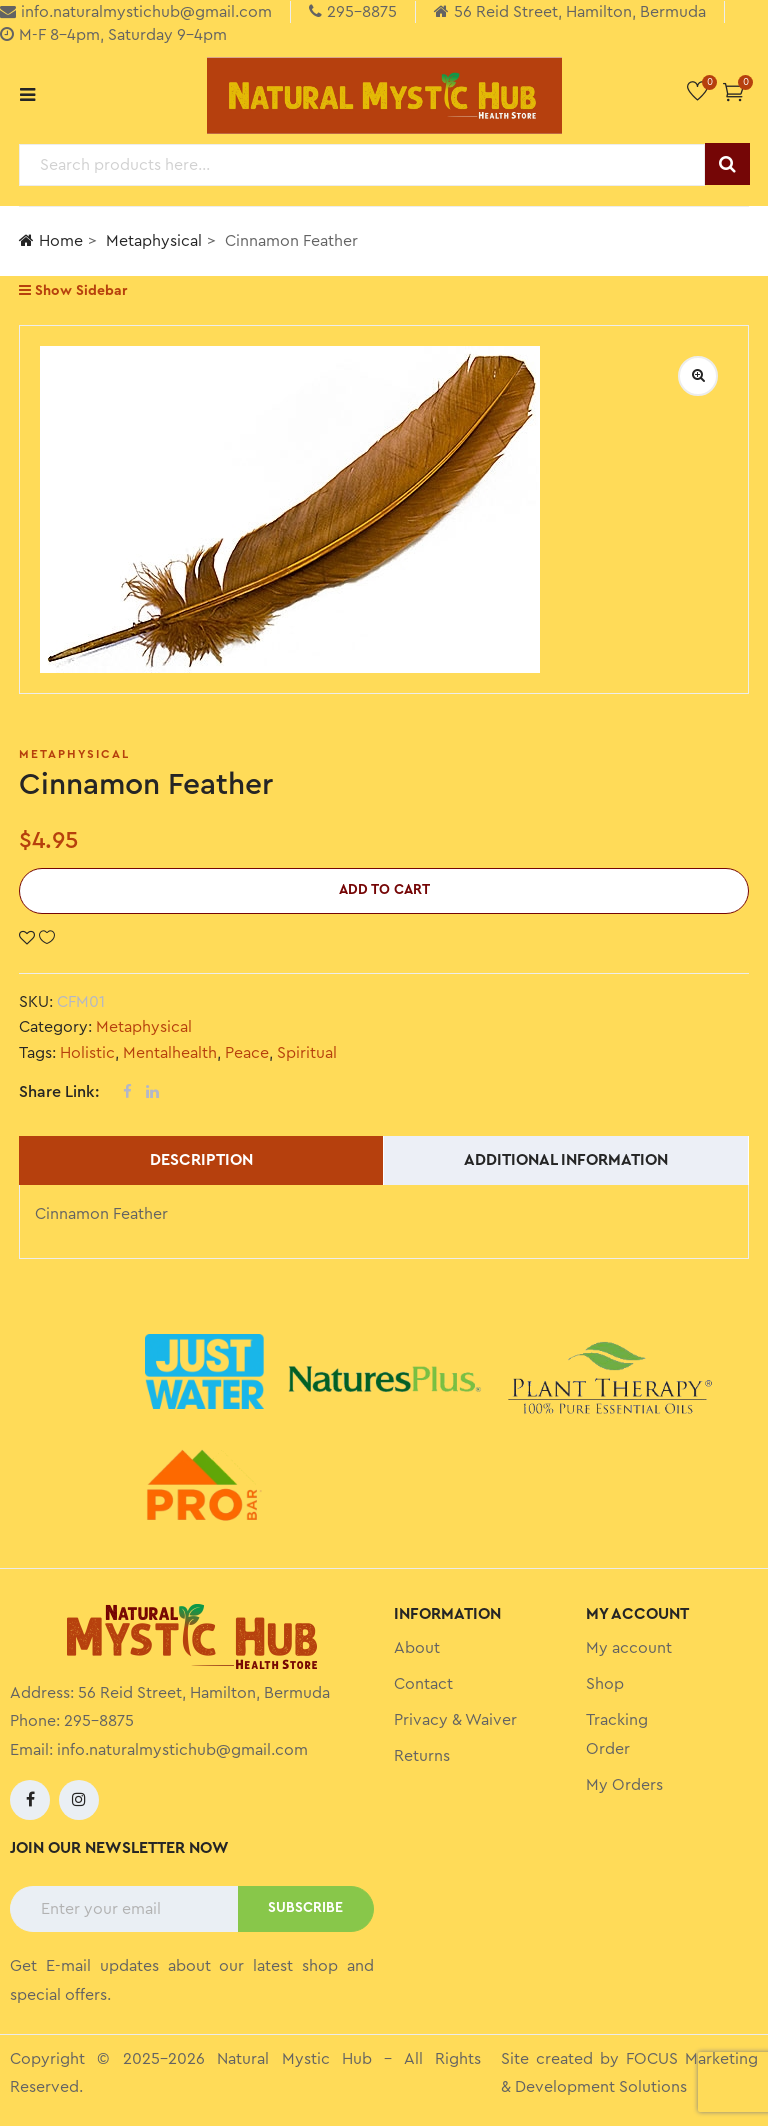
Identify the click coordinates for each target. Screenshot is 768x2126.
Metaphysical (154, 241)
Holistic (87, 1053)
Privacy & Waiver (455, 1720)
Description (201, 1160)
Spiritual (307, 1053)
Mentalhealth (170, 1053)
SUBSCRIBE (305, 1908)
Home (51, 240)
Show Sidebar (73, 290)
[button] (733, 91)
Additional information (566, 1160)
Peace (247, 1053)
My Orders (624, 1785)
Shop (605, 1684)
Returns (422, 1756)
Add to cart (384, 890)
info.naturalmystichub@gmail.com (182, 1750)
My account (629, 1648)
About (417, 1648)
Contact (423, 1684)
